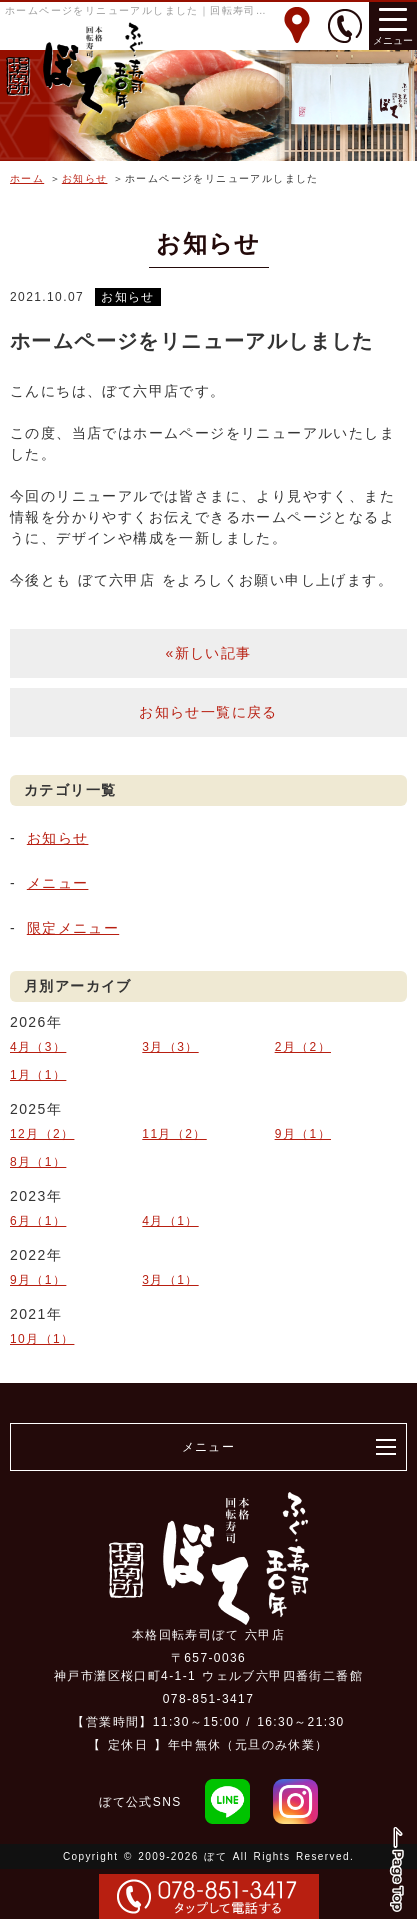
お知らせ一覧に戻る (208, 712)
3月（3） (170, 1047)
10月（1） (42, 1339)
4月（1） (170, 1221)
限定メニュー (73, 928)
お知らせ (85, 178)
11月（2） (174, 1134)
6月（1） (38, 1221)
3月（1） (170, 1280)
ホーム (27, 178)
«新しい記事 (208, 653)
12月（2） (42, 1134)
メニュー (58, 883)
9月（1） (303, 1134)
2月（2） (303, 1047)
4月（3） (38, 1047)
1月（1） (38, 1075)
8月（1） (38, 1162)
